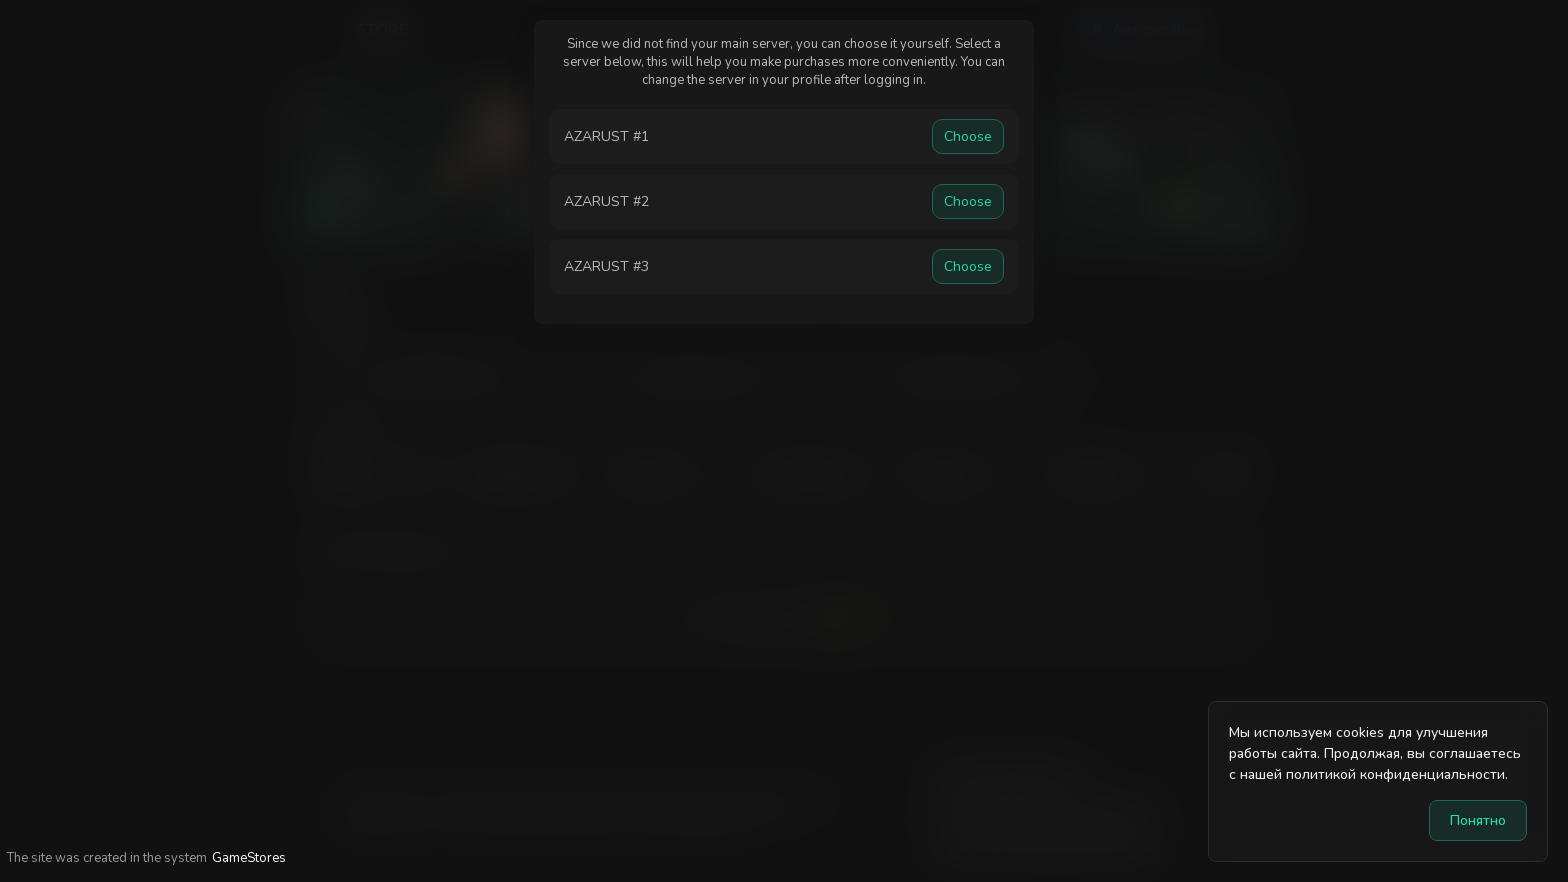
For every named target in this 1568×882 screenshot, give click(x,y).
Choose (968, 136)
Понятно (1478, 820)
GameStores (249, 858)
